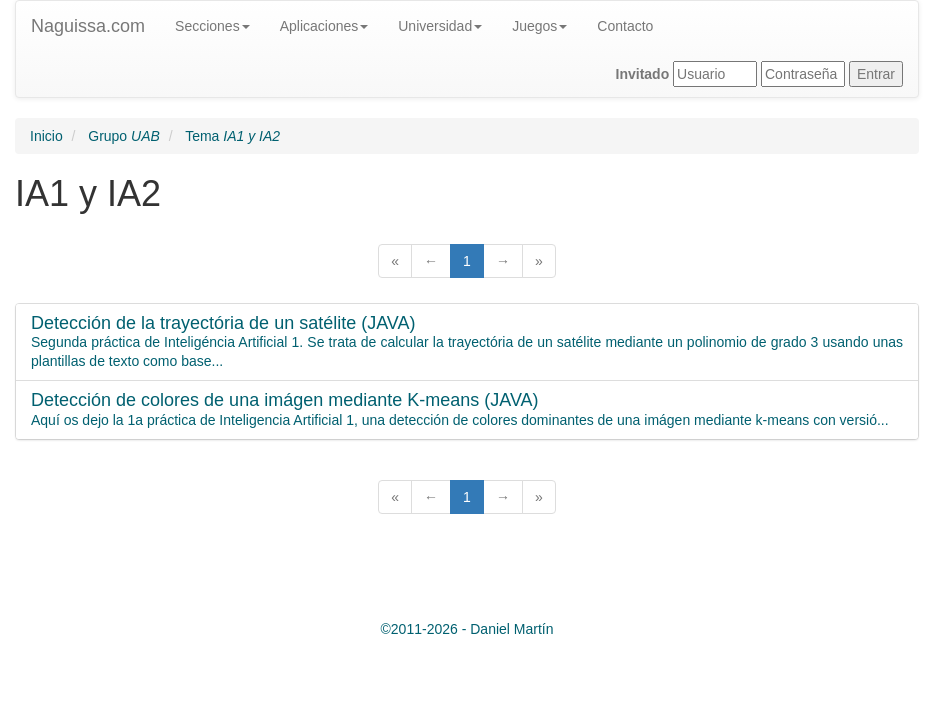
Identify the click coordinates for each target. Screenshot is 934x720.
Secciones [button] (212, 26)
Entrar (876, 74)
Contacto (625, 26)
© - (467, 629)
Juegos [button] (539, 26)
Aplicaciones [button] (324, 26)
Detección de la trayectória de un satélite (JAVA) (223, 323)
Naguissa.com (88, 26)
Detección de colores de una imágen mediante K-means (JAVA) (285, 400)
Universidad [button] (440, 26)
